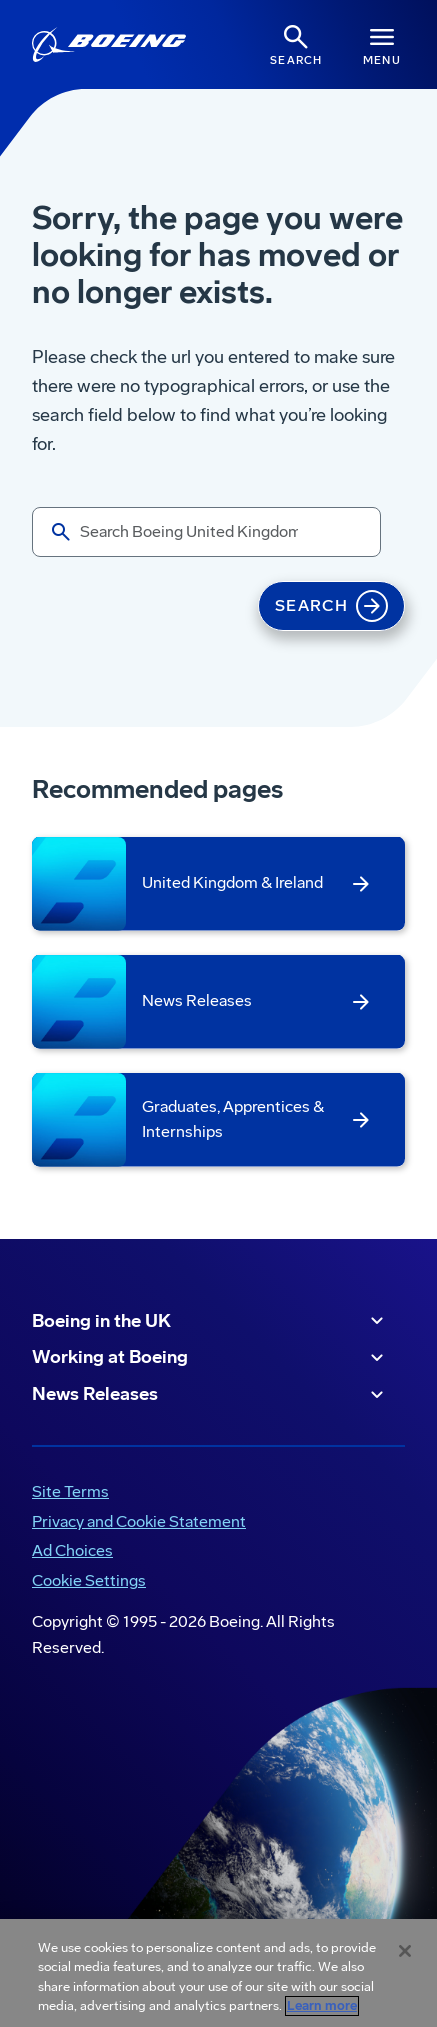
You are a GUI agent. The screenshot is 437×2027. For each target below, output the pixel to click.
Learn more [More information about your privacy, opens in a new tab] (322, 2006)
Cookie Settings (89, 1580)
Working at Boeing (210, 1358)
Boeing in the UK (210, 1321)
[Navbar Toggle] (382, 44)
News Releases (210, 1395)
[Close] (405, 1951)
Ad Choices (72, 1550)
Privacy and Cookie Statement (139, 1521)
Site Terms (70, 1491)
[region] (218, 1973)
